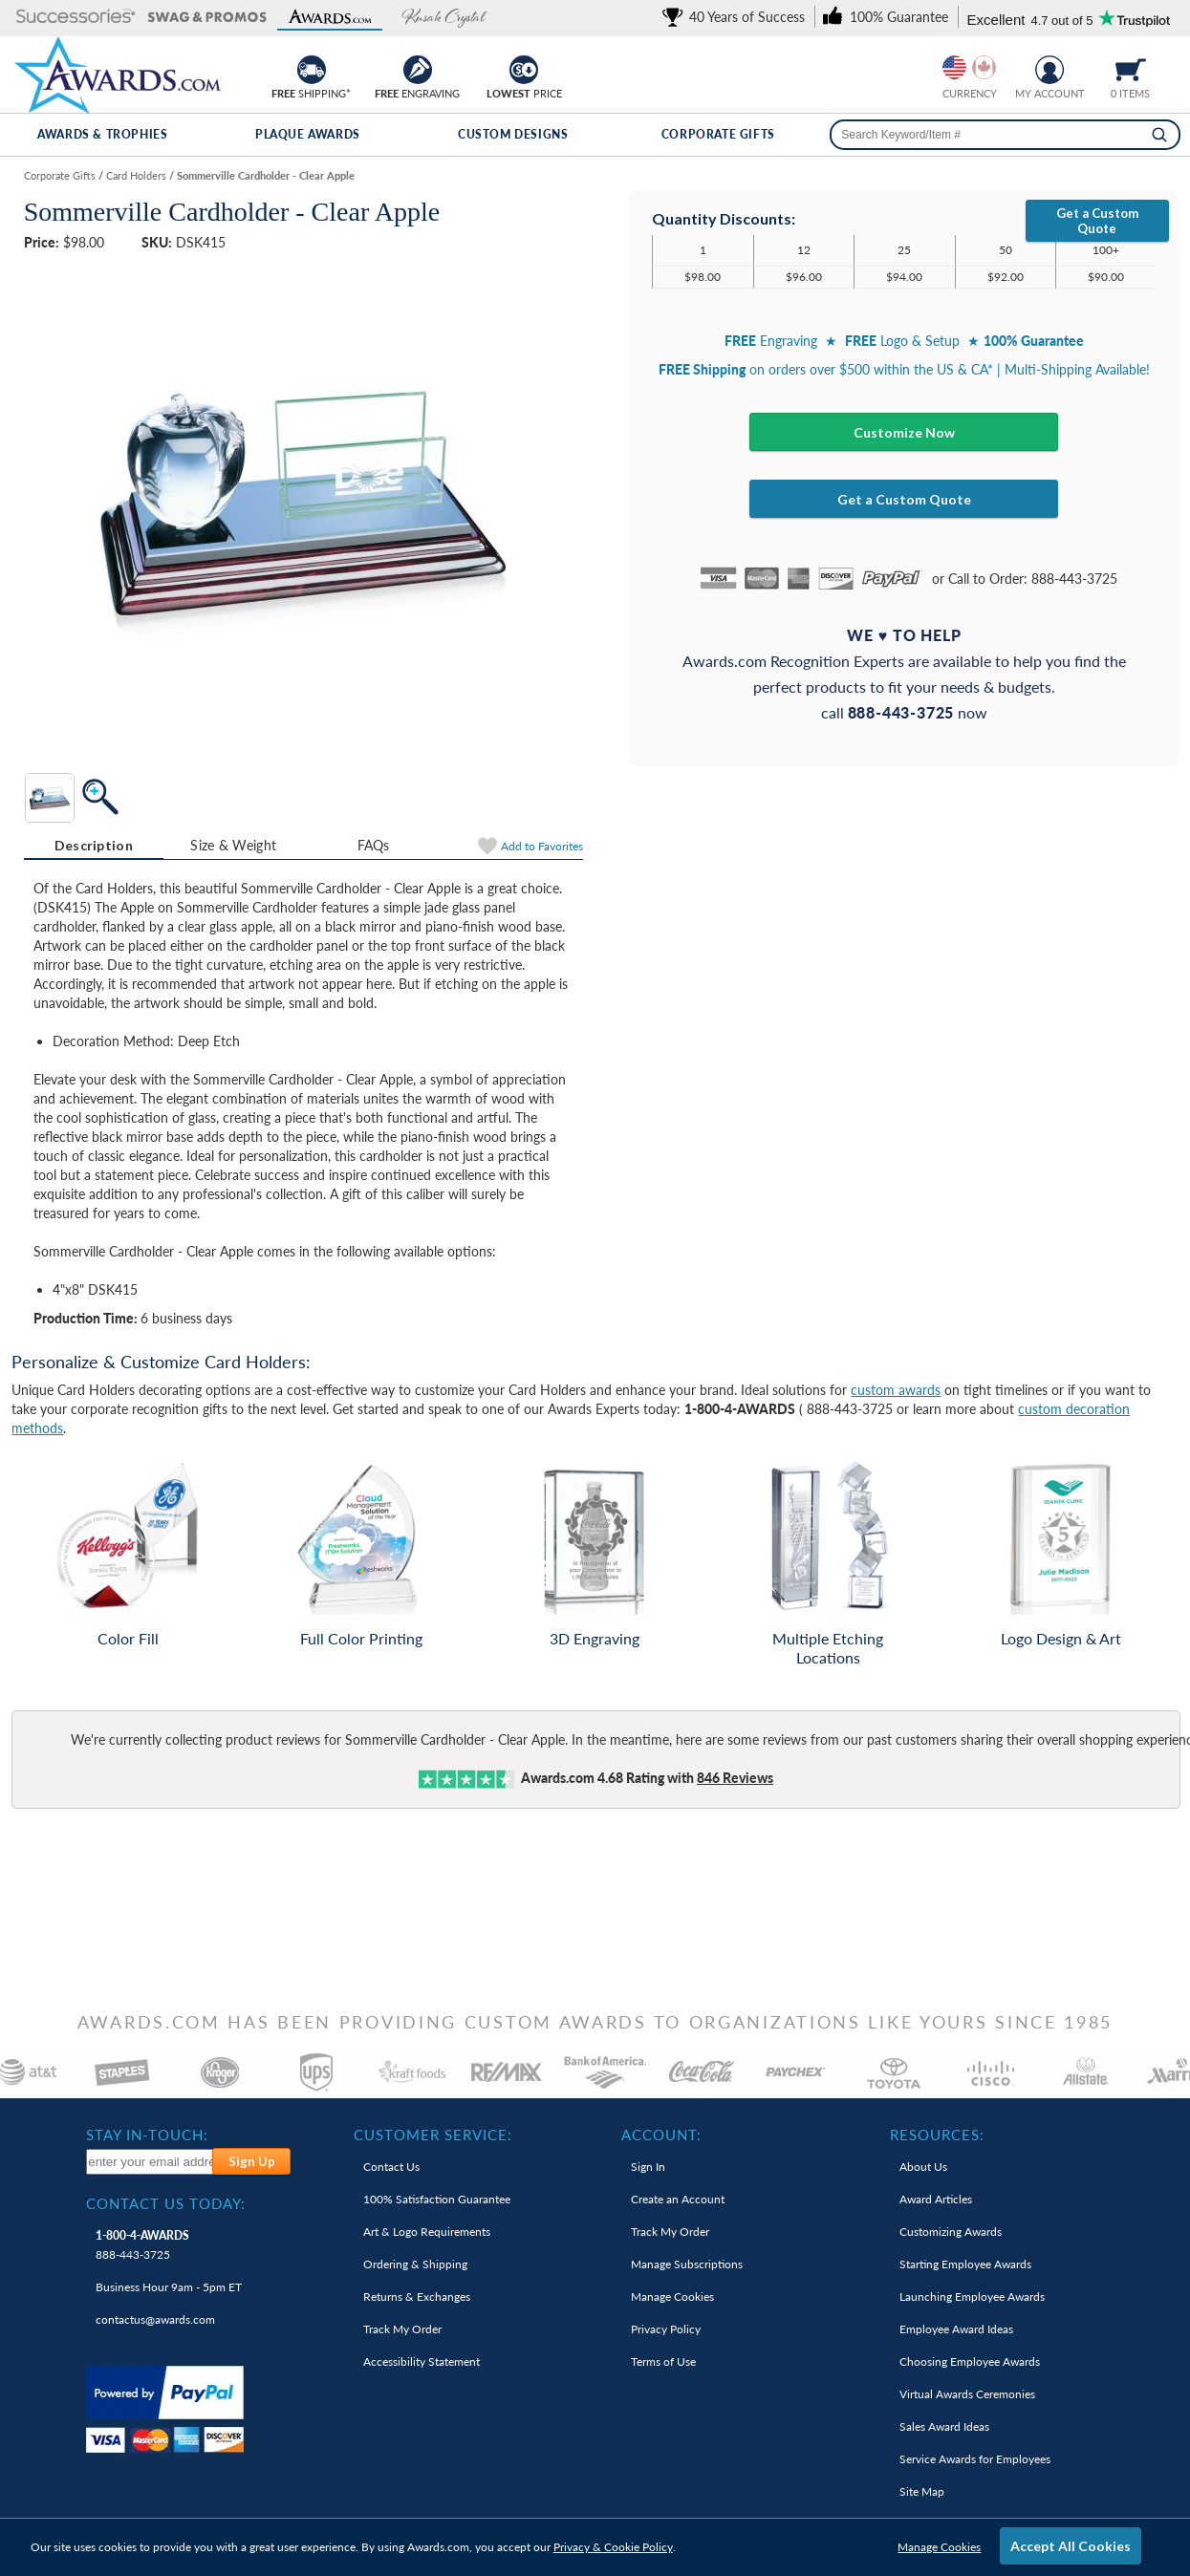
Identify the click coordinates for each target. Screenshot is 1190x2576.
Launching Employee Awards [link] (972, 2296)
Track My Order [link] (402, 2329)
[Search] (1159, 134)
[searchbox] (1005, 134)
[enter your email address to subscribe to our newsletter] (150, 2162)
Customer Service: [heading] (433, 2134)
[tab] (93, 845)
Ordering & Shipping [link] (415, 2264)
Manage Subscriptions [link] (687, 2264)
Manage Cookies (939, 2547)
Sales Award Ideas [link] (944, 2426)
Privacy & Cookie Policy (613, 2547)
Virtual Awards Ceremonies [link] (967, 2394)
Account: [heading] (661, 2134)
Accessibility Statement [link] (421, 2361)
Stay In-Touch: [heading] (147, 2134)
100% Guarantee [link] (436, 2199)
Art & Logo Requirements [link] (426, 2231)
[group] (969, 67)
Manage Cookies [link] (672, 2296)
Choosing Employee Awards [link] (969, 2361)
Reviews (735, 1778)
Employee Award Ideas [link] (956, 2329)
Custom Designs (513, 134)
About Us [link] (923, 2166)
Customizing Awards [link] (950, 2231)
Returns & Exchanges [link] (416, 2296)
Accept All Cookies (1070, 2546)
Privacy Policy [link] (666, 2329)
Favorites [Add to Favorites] (542, 846)
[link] (737, 17)
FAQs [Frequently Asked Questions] (373, 845)
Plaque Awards (307, 134)
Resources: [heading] (937, 2134)
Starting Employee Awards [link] (965, 2264)
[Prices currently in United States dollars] (954, 67)
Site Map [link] (921, 2491)
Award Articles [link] (935, 2199)
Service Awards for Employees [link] (974, 2459)
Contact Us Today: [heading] (166, 2203)
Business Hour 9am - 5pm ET (169, 2287)
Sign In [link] (648, 2166)
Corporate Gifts (718, 134)
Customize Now (904, 432)
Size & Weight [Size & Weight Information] (233, 845)
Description (93, 845)
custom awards (896, 1390)
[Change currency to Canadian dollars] (984, 67)
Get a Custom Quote (1097, 220)
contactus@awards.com (155, 2319)
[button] (76, 18)
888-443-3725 (142, 2245)
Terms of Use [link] (663, 2361)
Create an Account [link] (678, 2199)
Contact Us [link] (391, 2166)
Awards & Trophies (102, 134)
